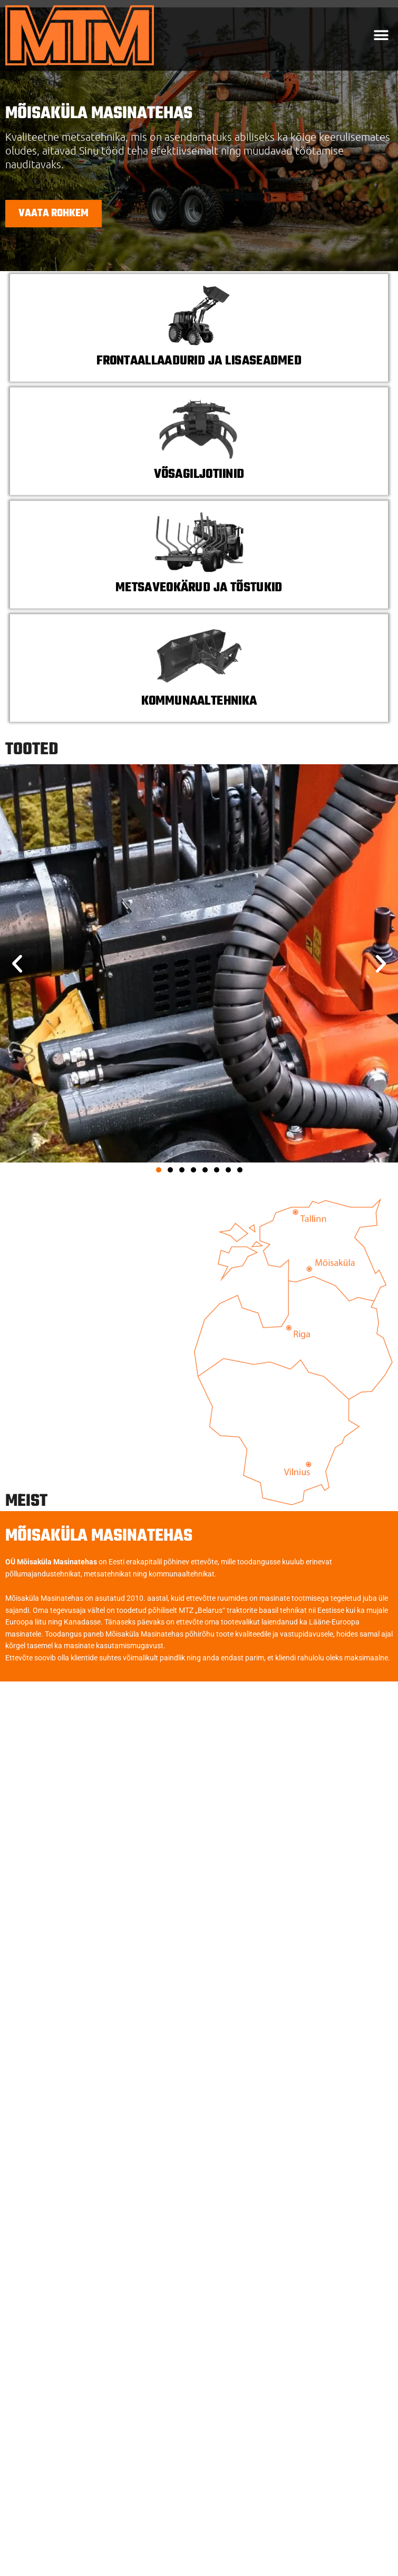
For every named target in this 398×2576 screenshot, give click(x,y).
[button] (381, 35)
